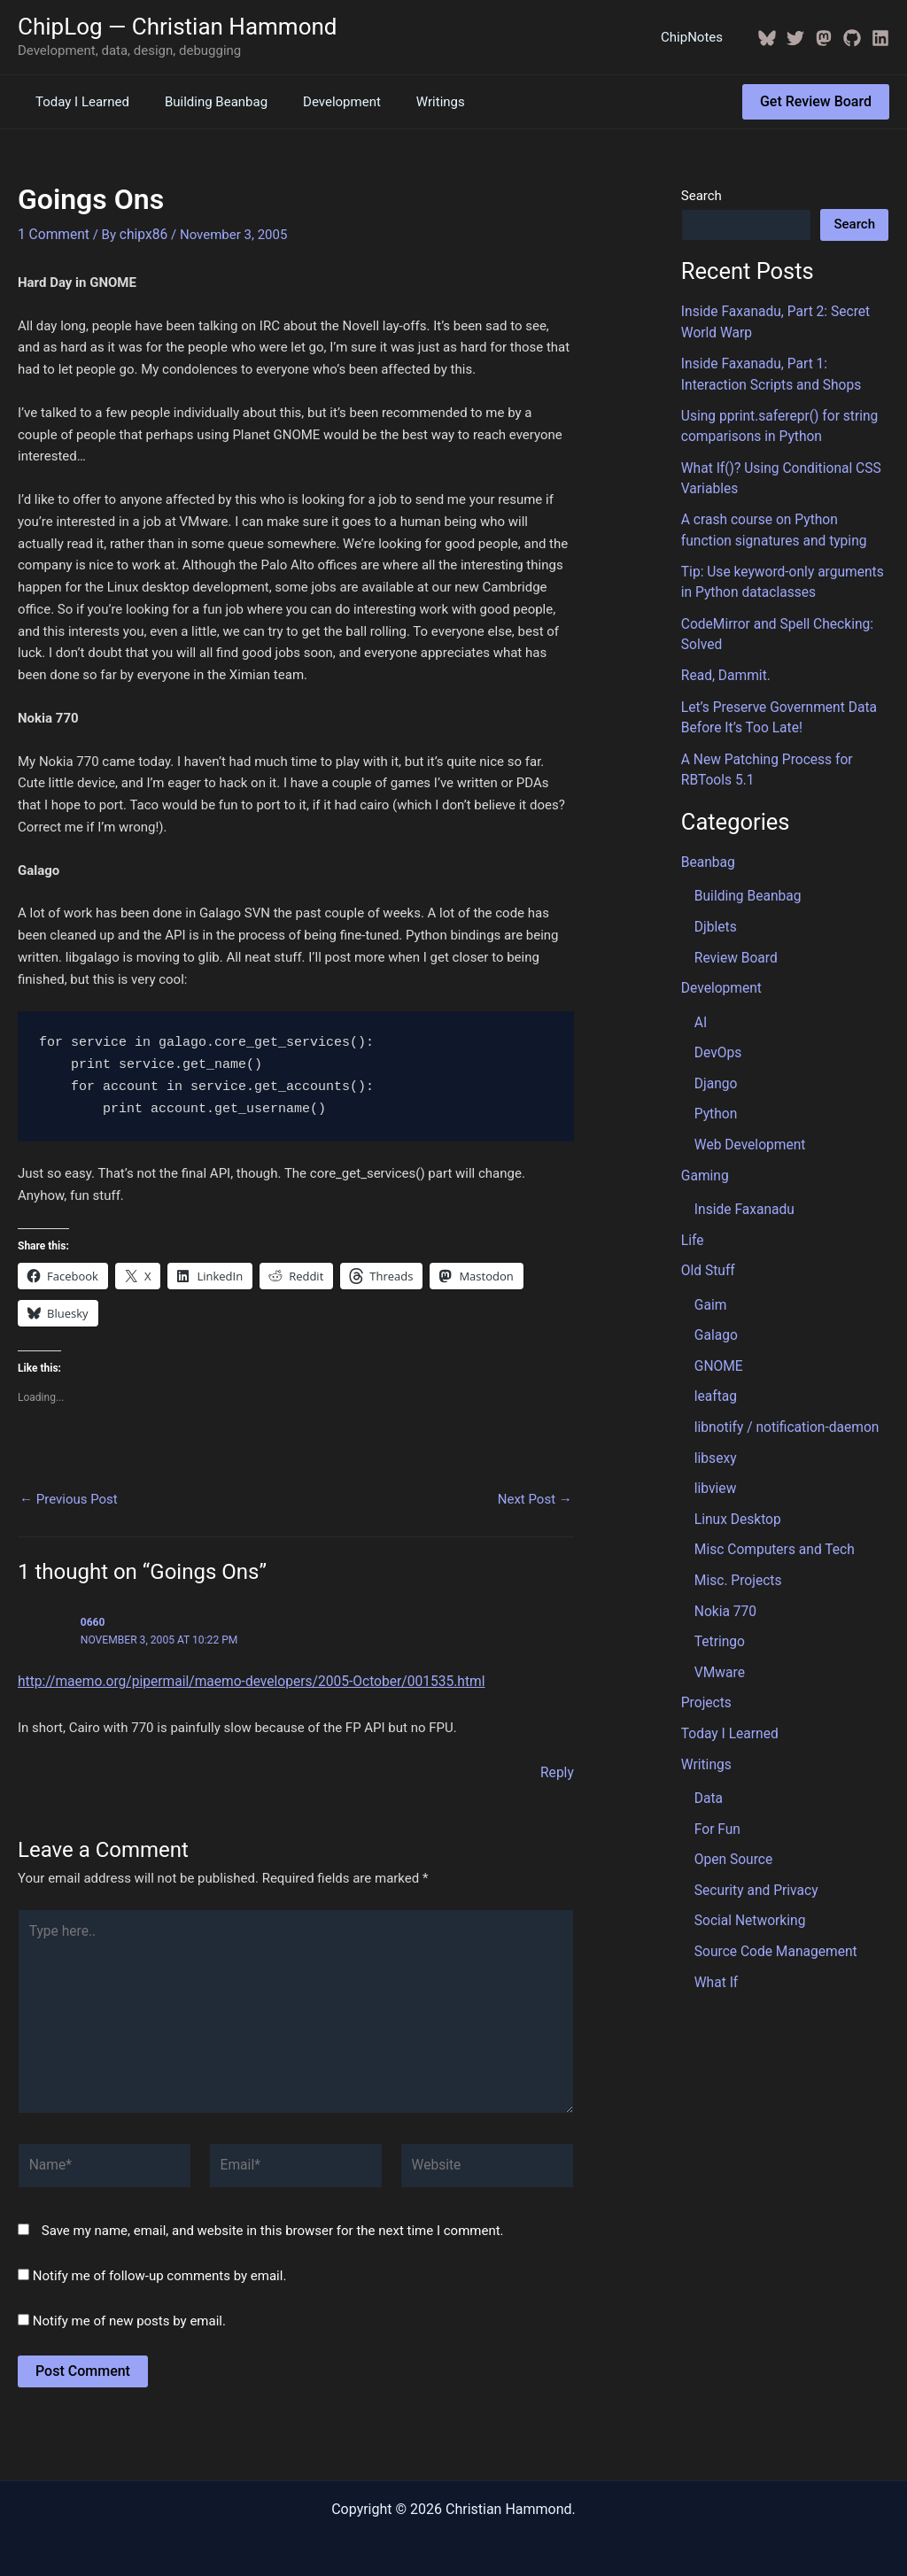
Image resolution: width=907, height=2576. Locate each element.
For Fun (716, 1791)
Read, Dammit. (724, 665)
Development (320, 102)
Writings (409, 102)
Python (715, 1094)
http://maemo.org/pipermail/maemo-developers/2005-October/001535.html (243, 1681)
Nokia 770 (724, 1579)
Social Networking (748, 1881)
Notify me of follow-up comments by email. (160, 2264)
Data (708, 1761)
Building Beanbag (202, 102)
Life (692, 1217)
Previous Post (68, 1498)
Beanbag (707, 848)
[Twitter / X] (795, 38)
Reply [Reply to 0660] (557, 1771)
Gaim (709, 1280)
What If (715, 1940)
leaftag (714, 1369)
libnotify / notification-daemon (783, 1399)
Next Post (535, 1498)
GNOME (717, 1340)
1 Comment (52, 234)
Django (715, 1063)
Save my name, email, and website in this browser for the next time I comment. (273, 2219)
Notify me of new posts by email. (129, 2309)
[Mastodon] (824, 38)
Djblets (714, 911)
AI (700, 1004)
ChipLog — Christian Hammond (177, 26)
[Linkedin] (880, 38)
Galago (715, 1310)
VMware (718, 1638)
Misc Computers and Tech (771, 1519)
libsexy (714, 1429)
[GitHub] (852, 38)
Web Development (748, 1124)
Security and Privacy (754, 1851)
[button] (815, 102)
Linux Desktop (736, 1489)
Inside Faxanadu (742, 1187)
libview (714, 1459)
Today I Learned (78, 102)
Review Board (734, 941)
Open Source (732, 1821)
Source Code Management (772, 1911)
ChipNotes (696, 37)
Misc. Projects (736, 1549)
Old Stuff (707, 1247)
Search (701, 196)
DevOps (717, 1034)
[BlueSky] (767, 38)
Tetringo (718, 1608)
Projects (705, 1668)
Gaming (704, 1154)
